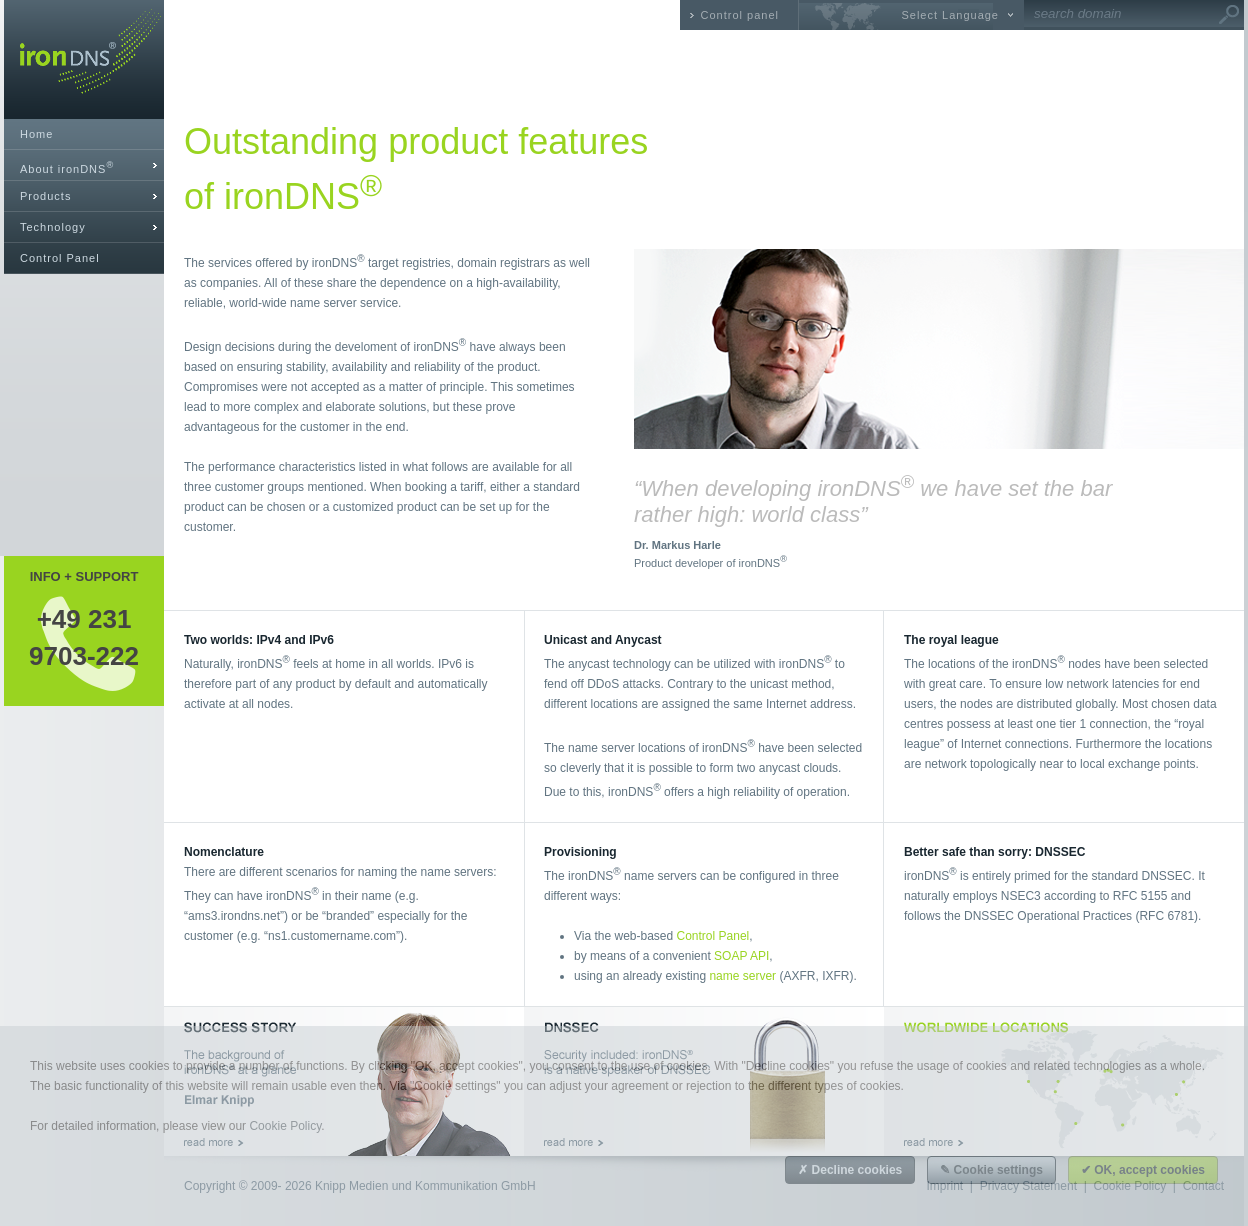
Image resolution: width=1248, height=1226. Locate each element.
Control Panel (60, 258)
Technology (53, 227)
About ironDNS (67, 167)
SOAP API (741, 956)
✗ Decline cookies (850, 1170)
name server (742, 976)
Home (36, 134)
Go (1229, 15)
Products (45, 196)
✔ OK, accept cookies (1143, 1170)
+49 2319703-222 (84, 637)
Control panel (740, 15)
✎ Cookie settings (991, 1170)
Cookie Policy (285, 1126)
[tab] (84, 165)
